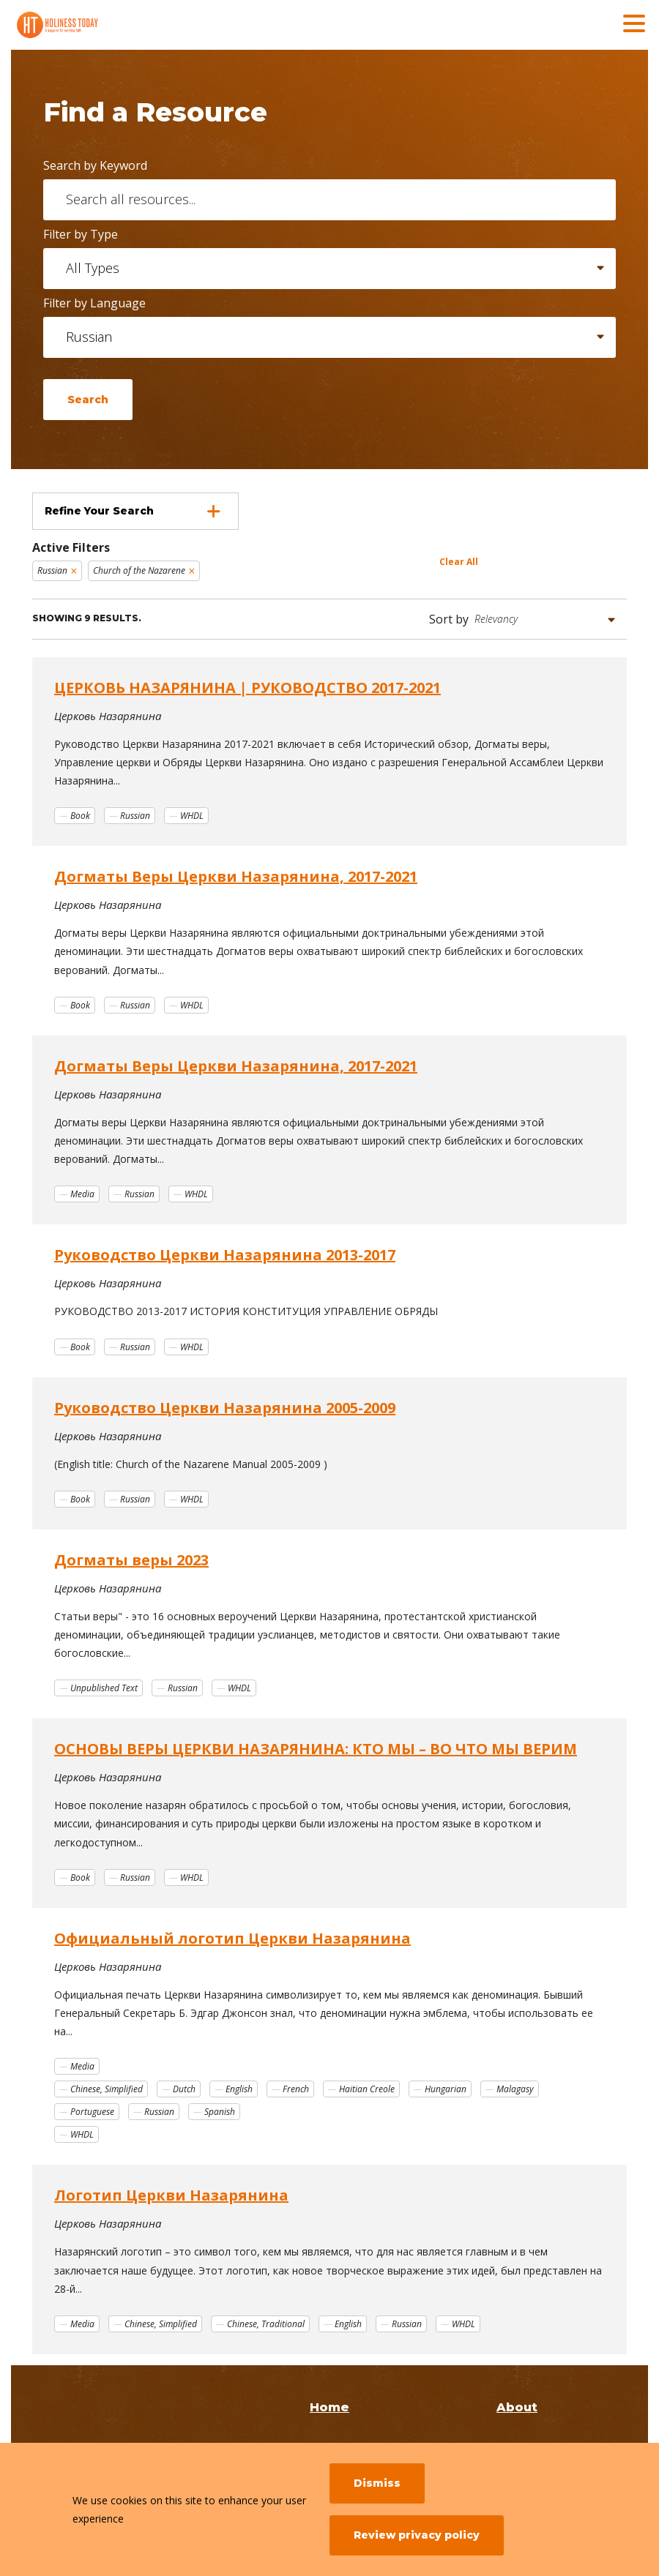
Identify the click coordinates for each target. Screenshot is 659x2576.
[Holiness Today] (121, 25)
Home (329, 2407)
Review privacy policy (417, 2535)
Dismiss (377, 2483)
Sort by (449, 619)
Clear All (458, 561)
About (516, 2407)
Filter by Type (80, 234)
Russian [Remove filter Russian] (52, 570)
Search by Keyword (95, 165)
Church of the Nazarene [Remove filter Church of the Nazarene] (139, 570)
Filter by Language (94, 303)
